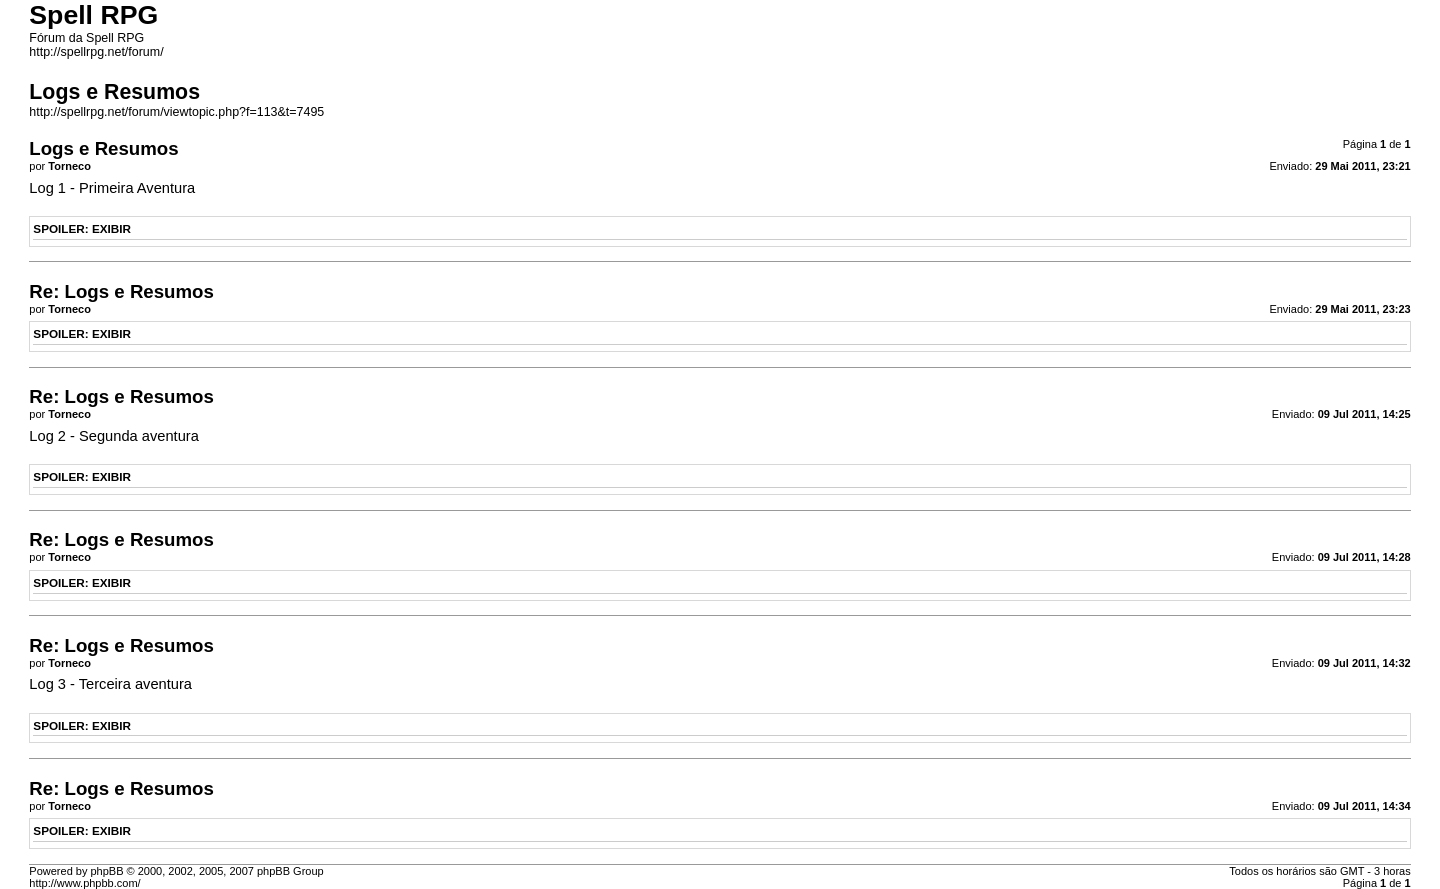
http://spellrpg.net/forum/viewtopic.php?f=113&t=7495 (176, 112)
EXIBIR (111, 228)
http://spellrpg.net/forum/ (96, 52)
